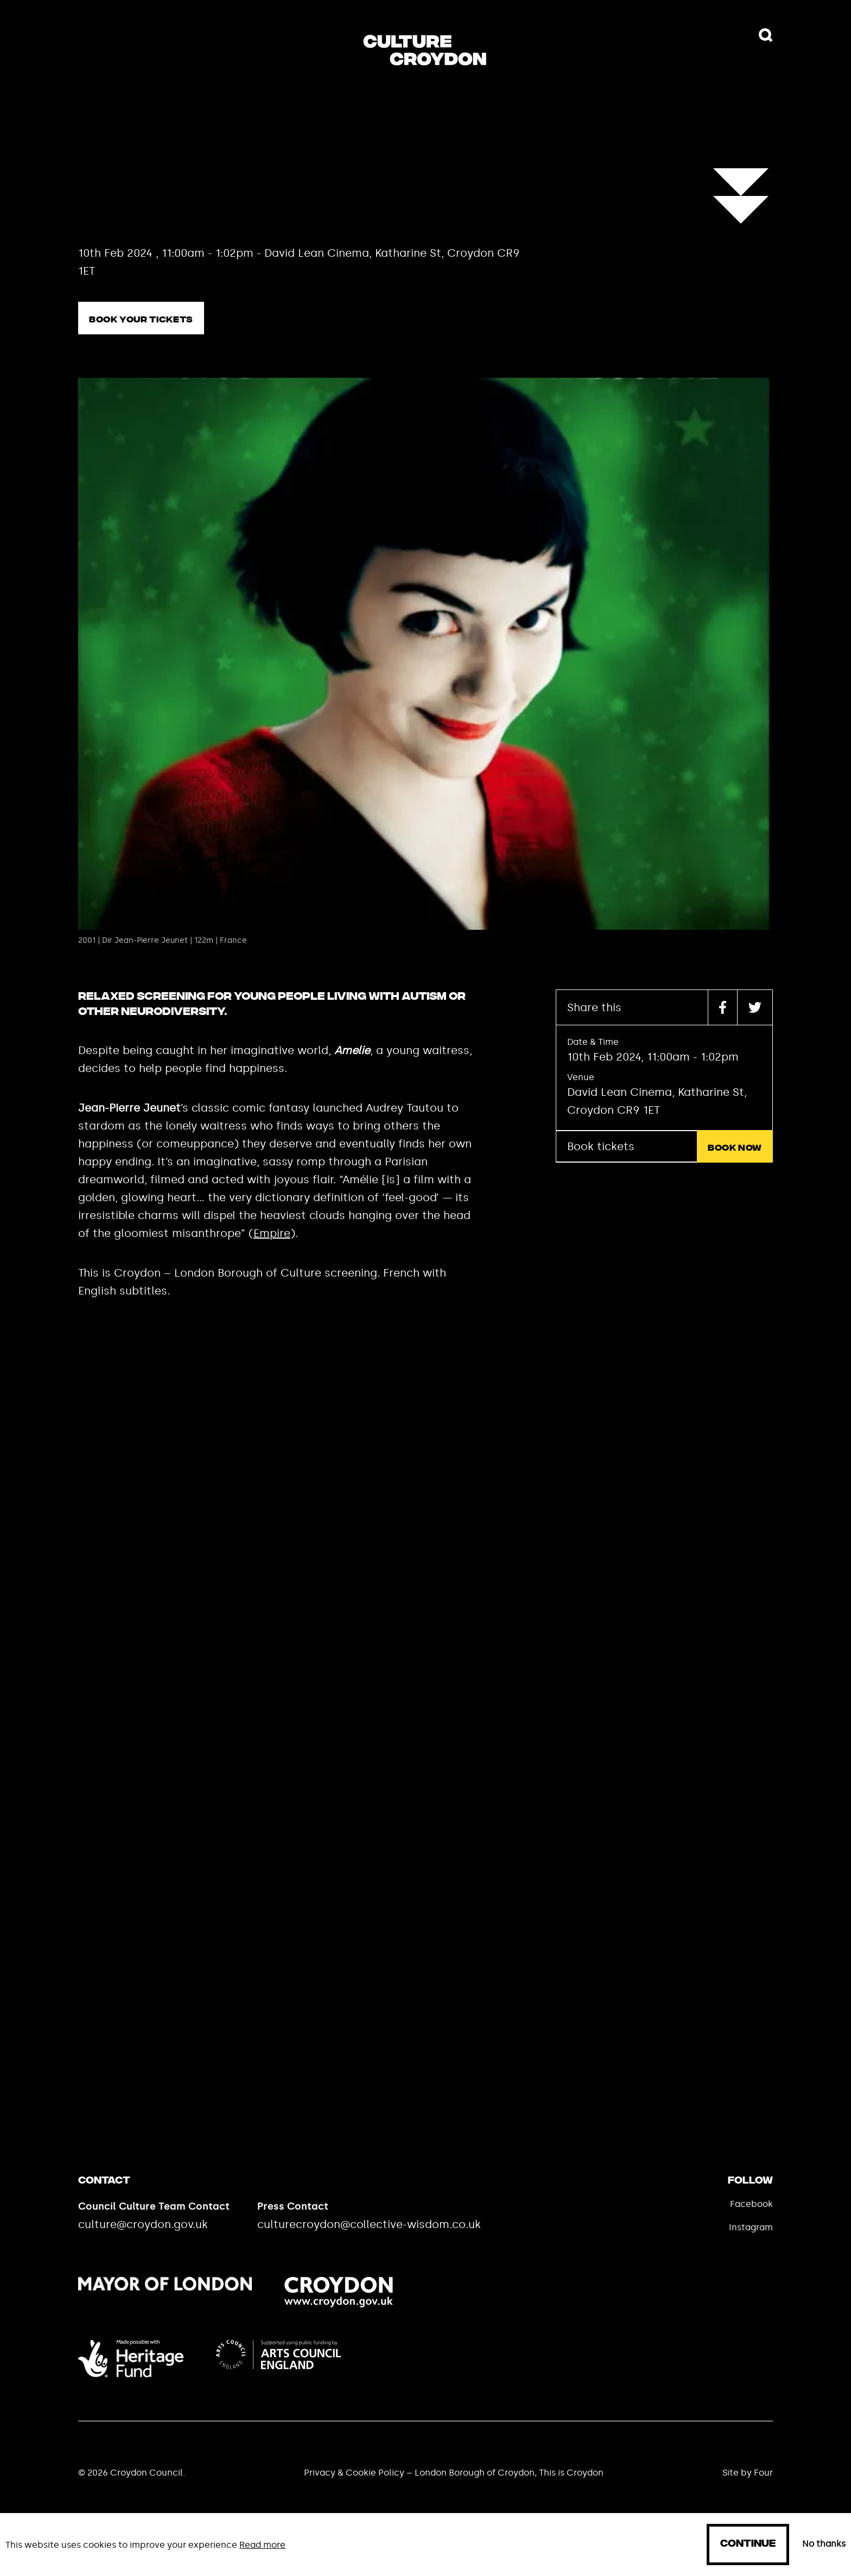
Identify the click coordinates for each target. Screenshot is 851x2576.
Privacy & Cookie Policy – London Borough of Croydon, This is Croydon (454, 2472)
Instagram (751, 2227)
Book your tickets (141, 320)
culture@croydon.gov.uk (143, 2224)
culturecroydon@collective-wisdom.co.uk (369, 2224)
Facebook (751, 2204)
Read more (262, 2545)
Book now (735, 1148)
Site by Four (747, 2472)
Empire (271, 1233)
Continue (748, 2544)
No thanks (824, 2544)
